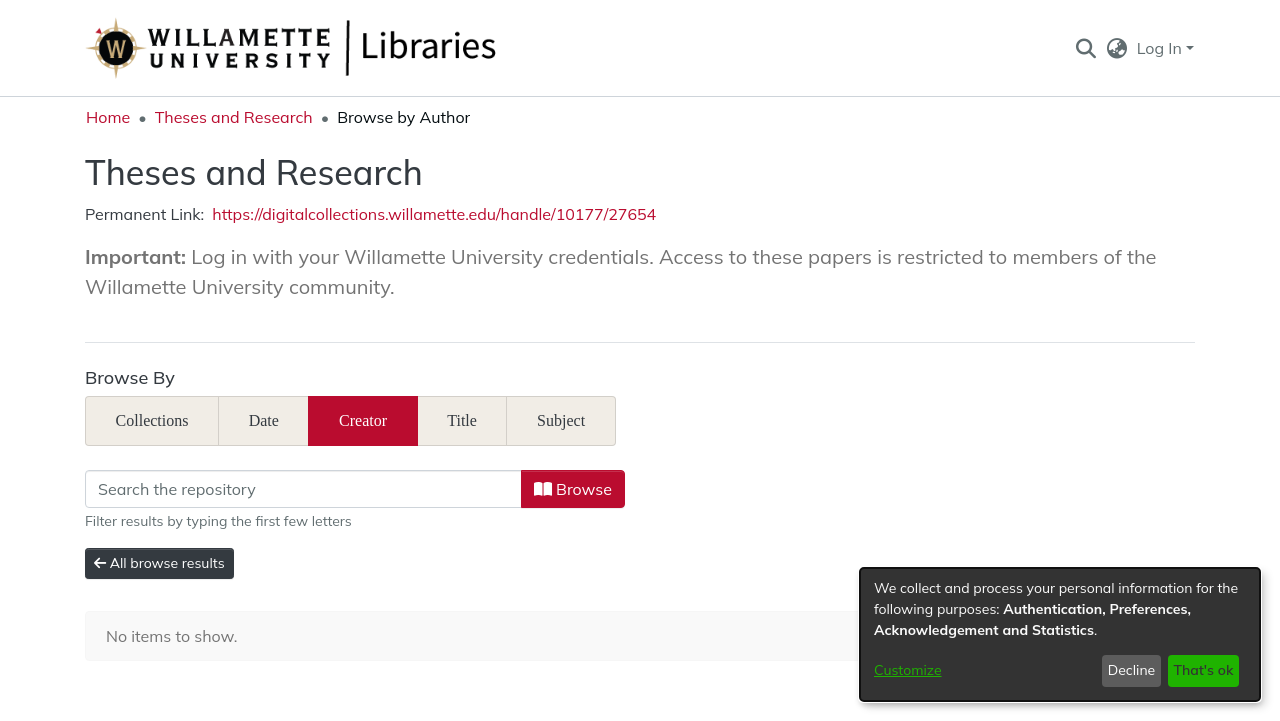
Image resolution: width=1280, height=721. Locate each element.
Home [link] (108, 117)
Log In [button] (1161, 48)
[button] (1085, 48)
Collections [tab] (152, 420)
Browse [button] (573, 489)
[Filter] (303, 489)
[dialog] (1060, 634)
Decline (1132, 670)
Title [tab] (462, 420)
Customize (908, 670)
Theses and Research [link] (234, 117)
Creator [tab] (363, 420)
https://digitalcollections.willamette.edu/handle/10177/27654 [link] (434, 214)
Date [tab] (264, 420)
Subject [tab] (561, 420)
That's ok (1203, 670)
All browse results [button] (159, 563)
